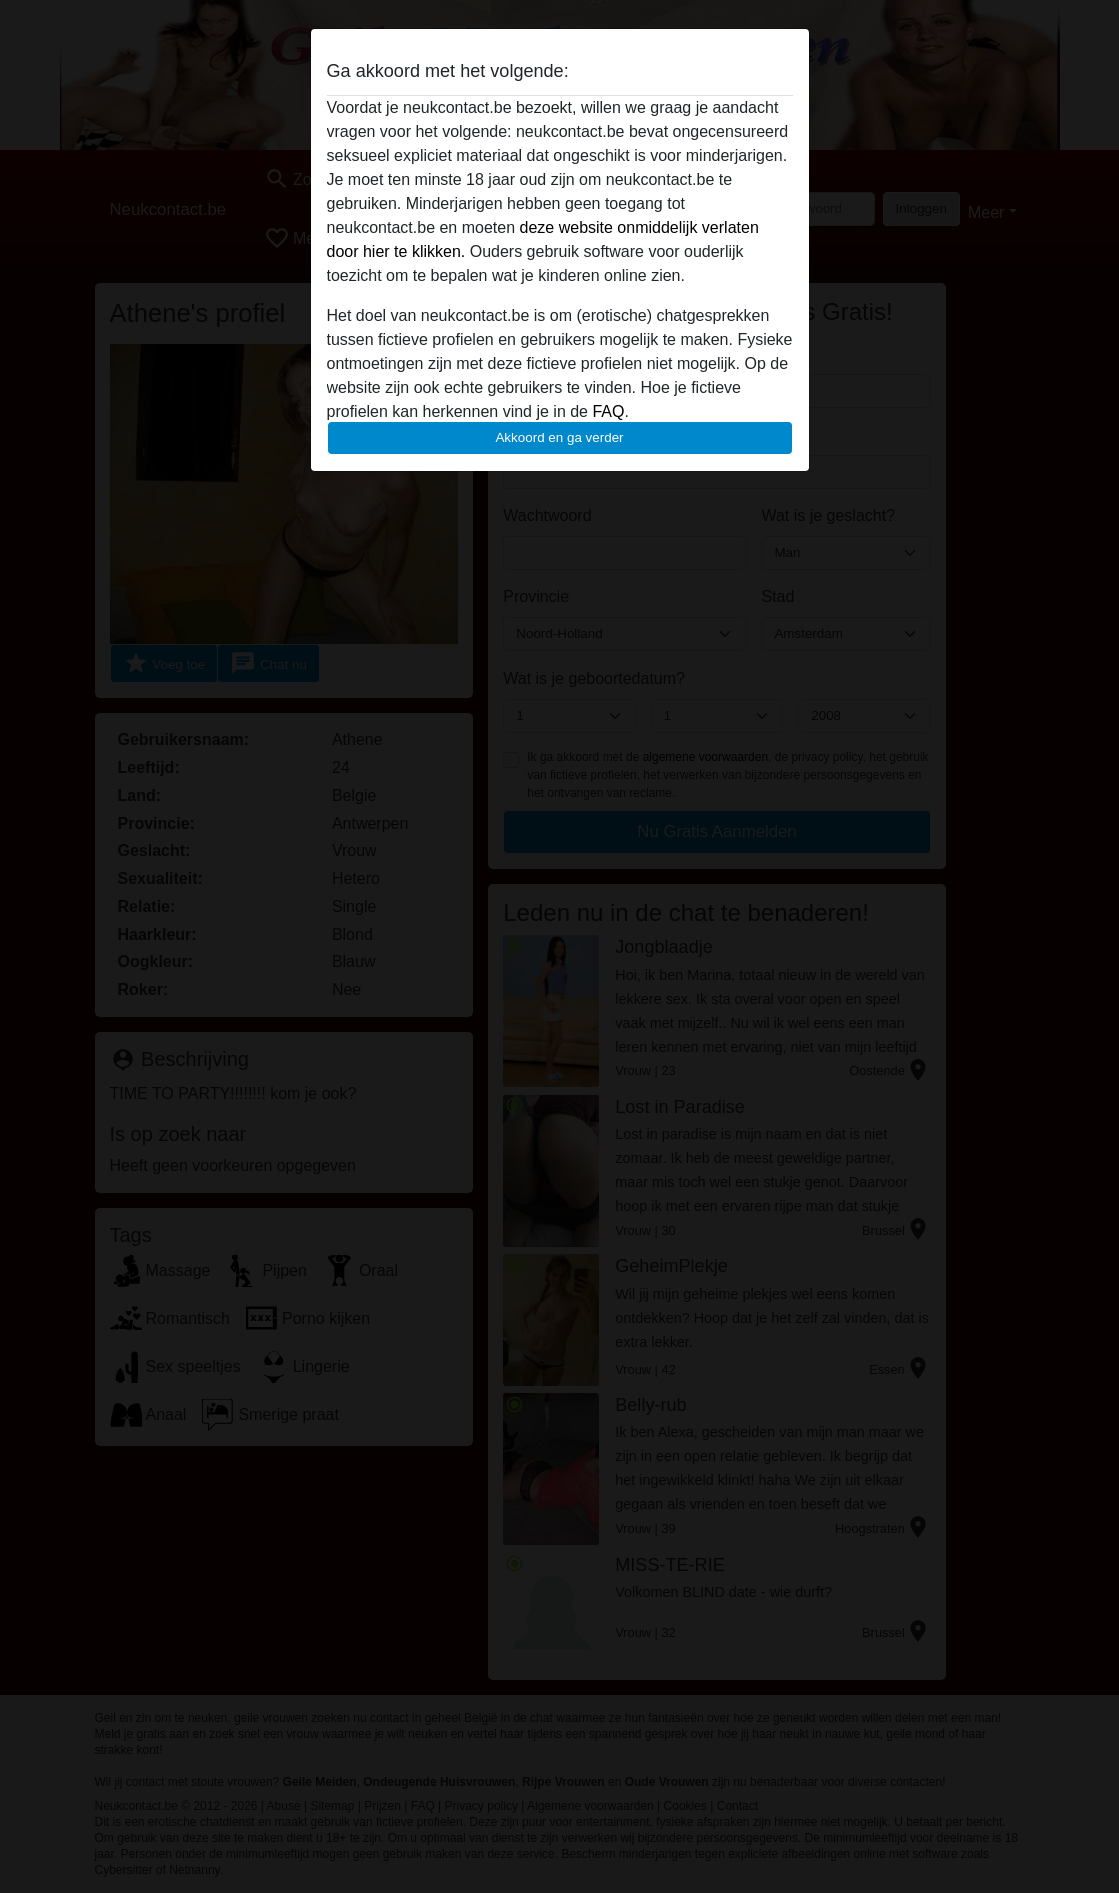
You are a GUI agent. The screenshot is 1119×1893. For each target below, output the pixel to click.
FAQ (608, 411)
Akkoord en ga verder (559, 437)
